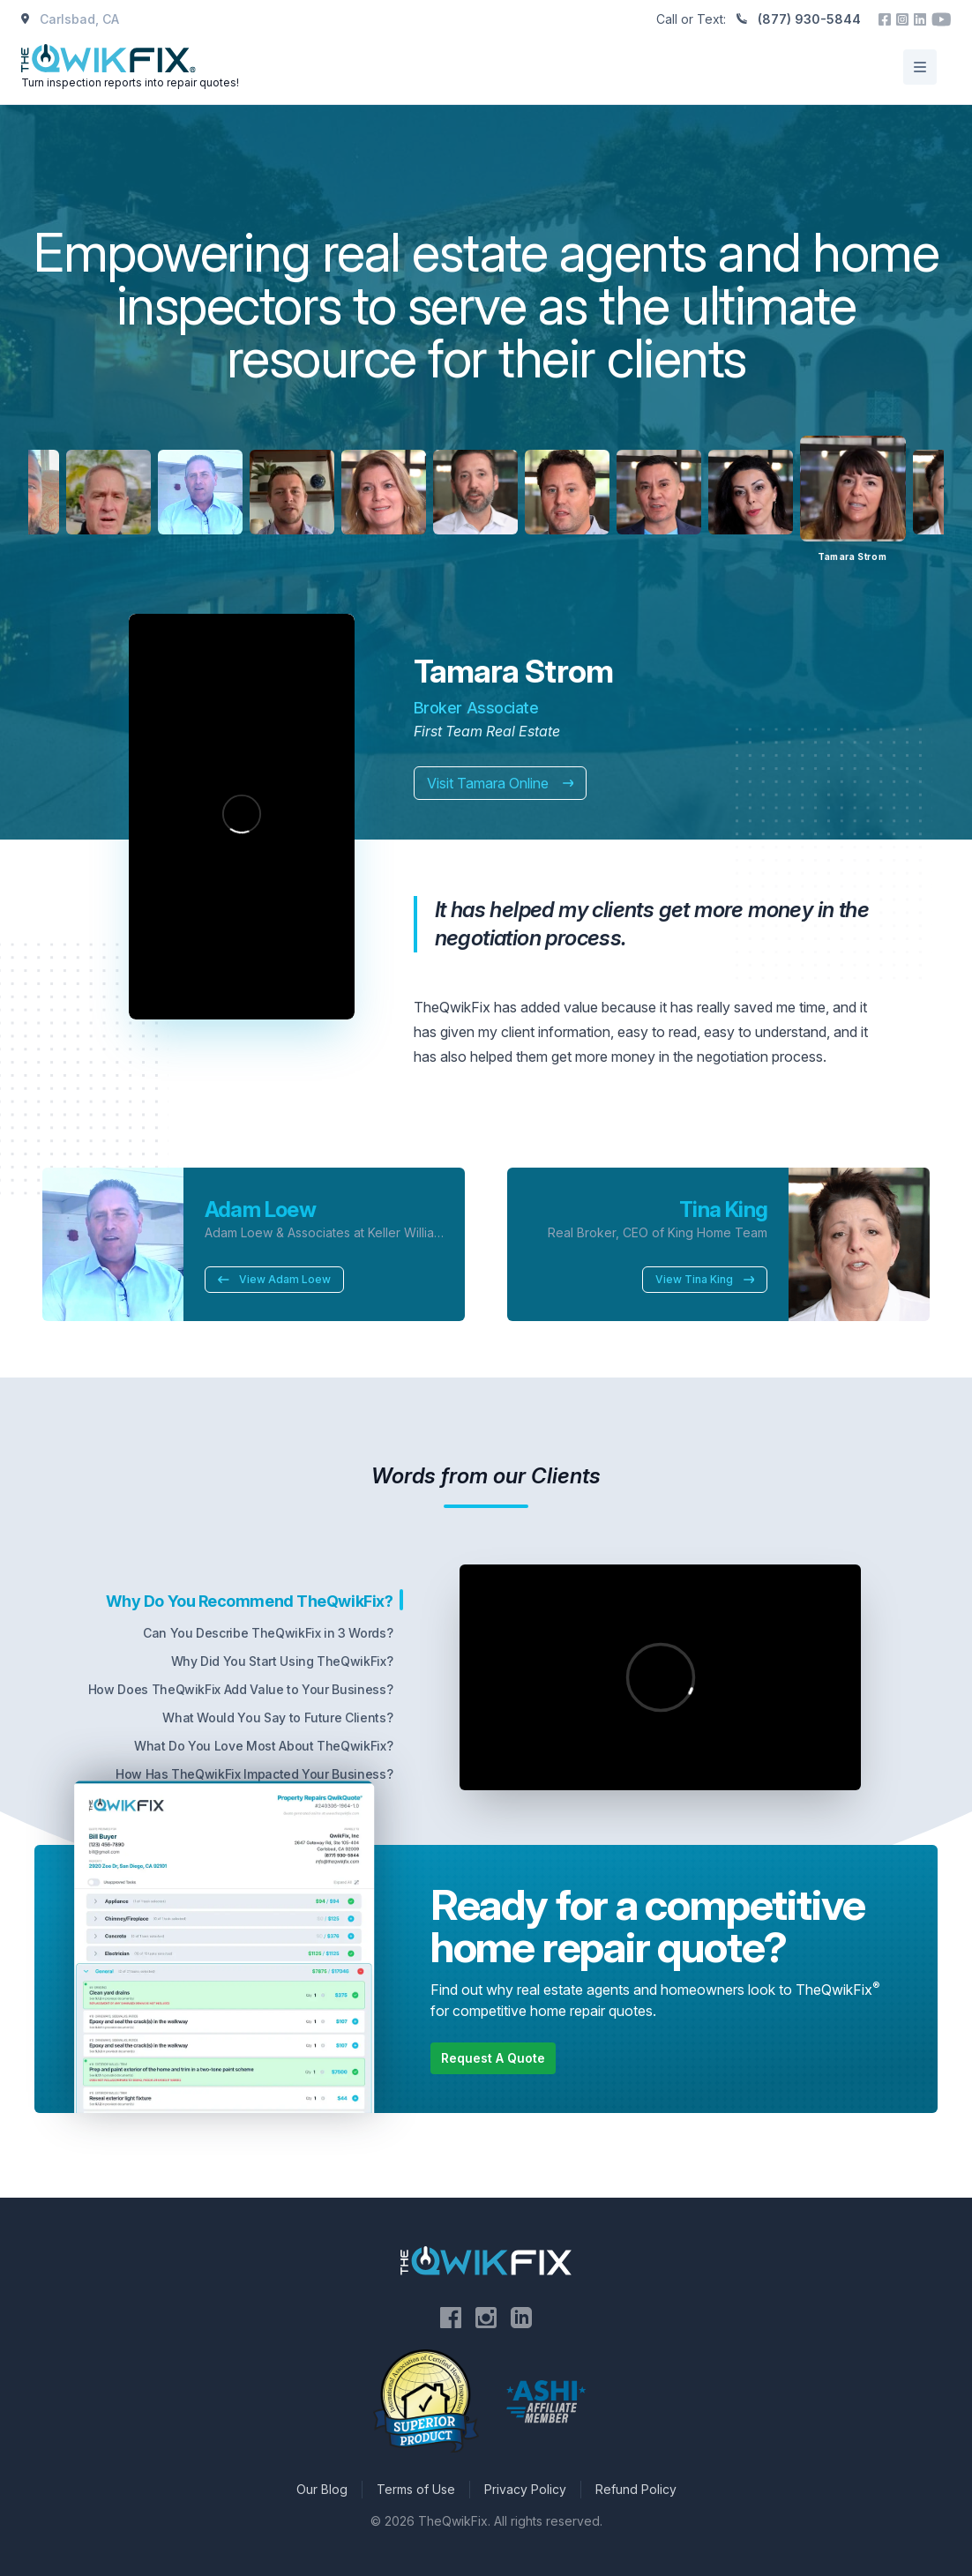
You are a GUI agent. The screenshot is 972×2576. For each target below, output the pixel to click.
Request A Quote (493, 2057)
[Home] (132, 67)
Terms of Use (416, 2489)
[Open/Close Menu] (920, 67)
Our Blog (322, 2489)
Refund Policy (636, 2489)
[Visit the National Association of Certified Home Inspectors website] (426, 2401)
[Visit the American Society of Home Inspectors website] (546, 2401)
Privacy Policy (525, 2489)
